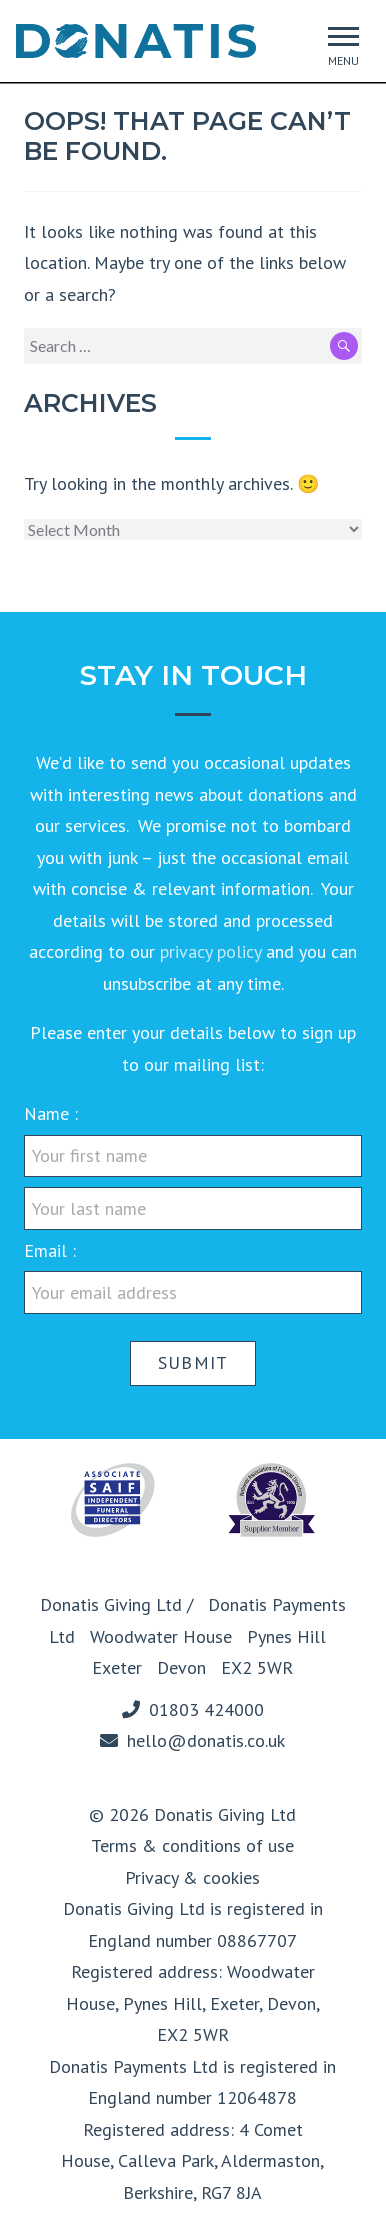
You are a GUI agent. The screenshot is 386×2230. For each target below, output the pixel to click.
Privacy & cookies (192, 1877)
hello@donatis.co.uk (206, 1740)
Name (49, 1113)
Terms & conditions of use (192, 1845)
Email (48, 1250)
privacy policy (210, 951)
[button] (343, 36)
